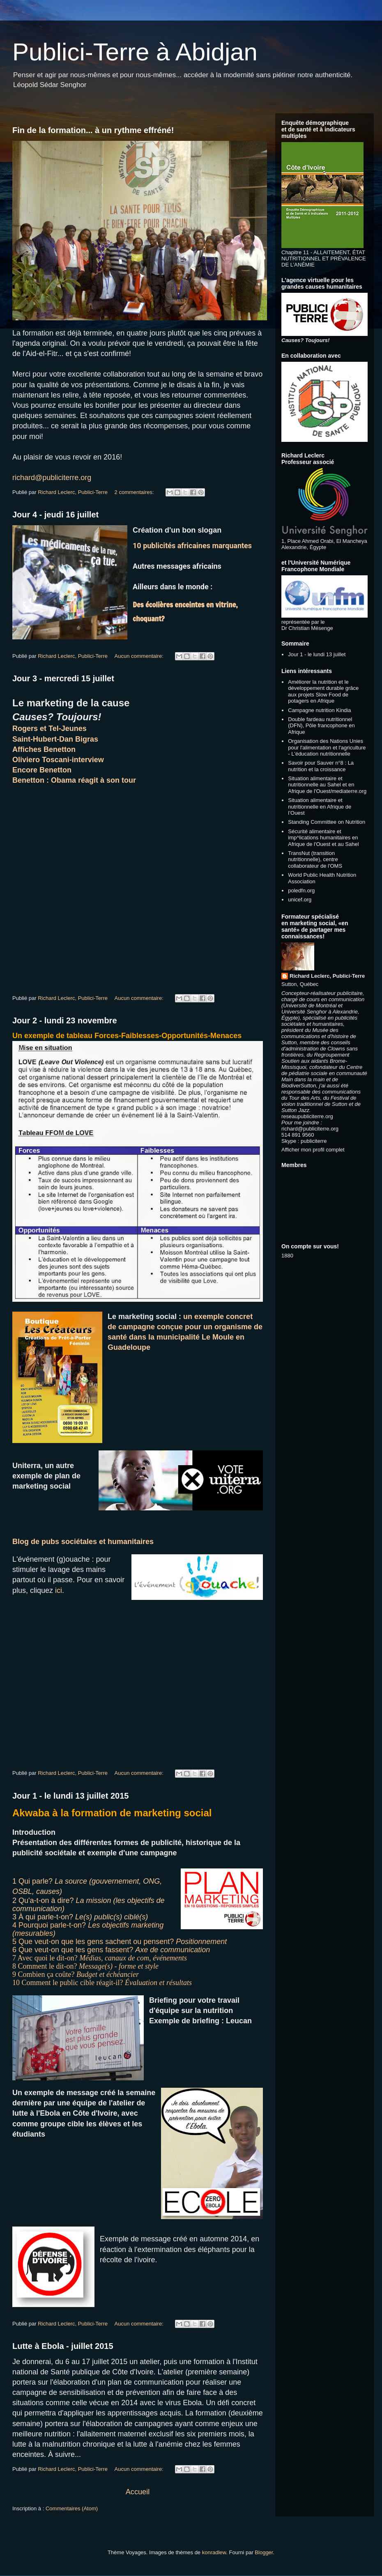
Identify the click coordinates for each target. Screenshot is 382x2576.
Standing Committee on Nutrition (326, 822)
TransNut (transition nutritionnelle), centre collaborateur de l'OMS (315, 859)
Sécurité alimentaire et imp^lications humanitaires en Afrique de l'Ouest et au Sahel (323, 837)
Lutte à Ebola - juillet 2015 (62, 2346)
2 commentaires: (135, 492)
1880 (287, 1255)
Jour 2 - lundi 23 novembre (64, 1020)
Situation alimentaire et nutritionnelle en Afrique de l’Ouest (319, 806)
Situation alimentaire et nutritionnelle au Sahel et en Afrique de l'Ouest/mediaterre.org (327, 784)
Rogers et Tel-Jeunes (49, 728)
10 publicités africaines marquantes (193, 545)
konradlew (214, 2552)
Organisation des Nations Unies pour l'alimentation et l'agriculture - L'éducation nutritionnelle (327, 747)
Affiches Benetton (44, 749)
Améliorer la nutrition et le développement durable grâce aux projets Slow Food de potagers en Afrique (323, 691)
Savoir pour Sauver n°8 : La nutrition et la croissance (321, 766)
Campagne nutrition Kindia (319, 710)
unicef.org (299, 899)
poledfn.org (301, 890)
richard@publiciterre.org (51, 477)
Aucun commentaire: (140, 656)
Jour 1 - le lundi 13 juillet (316, 654)
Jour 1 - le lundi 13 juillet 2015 (70, 1795)
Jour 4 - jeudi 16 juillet (55, 514)
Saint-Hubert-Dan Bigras (55, 739)
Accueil (138, 2492)
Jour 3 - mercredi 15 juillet (63, 678)
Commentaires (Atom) (72, 2508)
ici (58, 1590)
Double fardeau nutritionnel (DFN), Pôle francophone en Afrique (321, 725)
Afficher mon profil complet (313, 1150)
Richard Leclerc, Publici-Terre (327, 976)
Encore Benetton (41, 770)
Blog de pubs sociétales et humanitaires (83, 1541)
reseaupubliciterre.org (307, 1116)
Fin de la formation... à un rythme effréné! (93, 130)
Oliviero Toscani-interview (58, 760)
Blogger (264, 2552)
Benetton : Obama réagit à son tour (74, 780)
